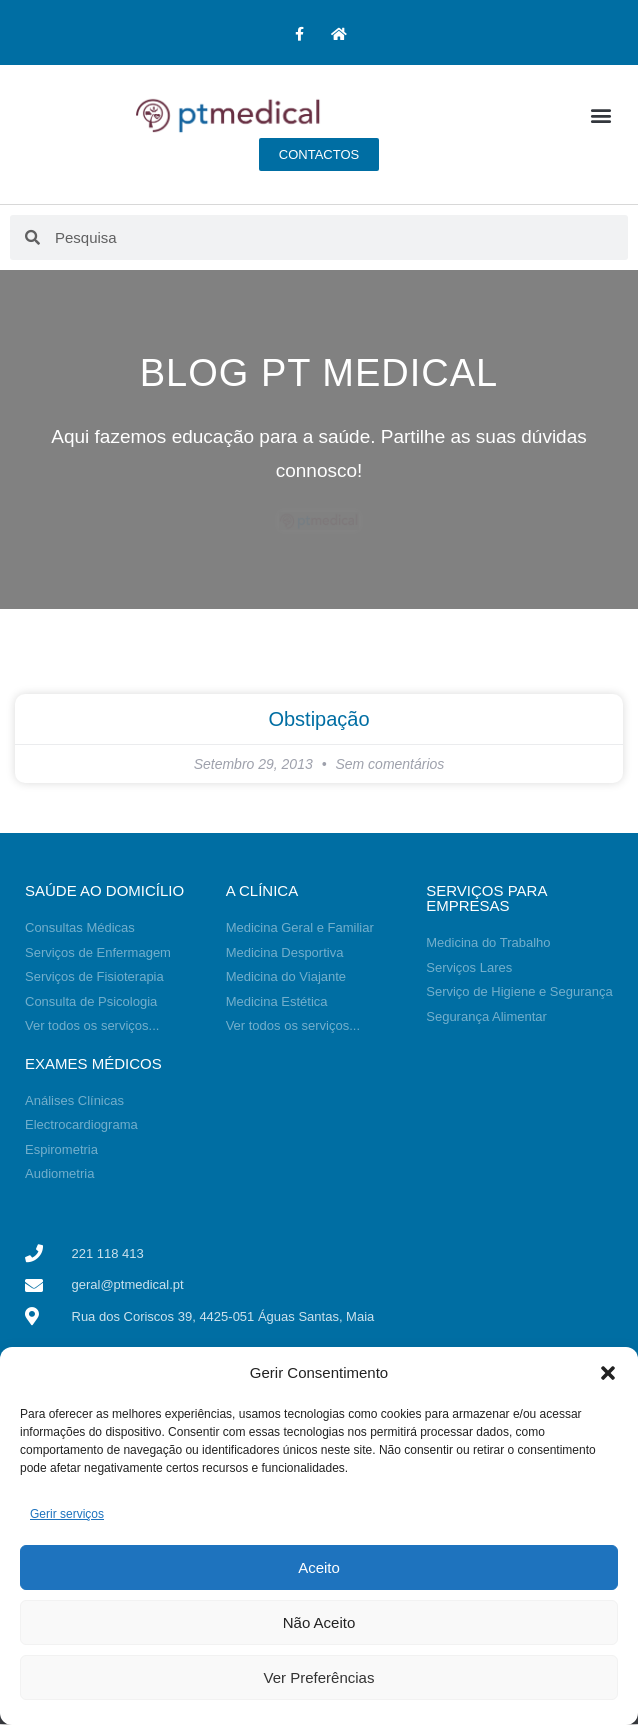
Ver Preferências (319, 1677)
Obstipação (318, 719)
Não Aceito (319, 1622)
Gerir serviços (67, 1514)
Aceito (319, 1567)
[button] (608, 1373)
